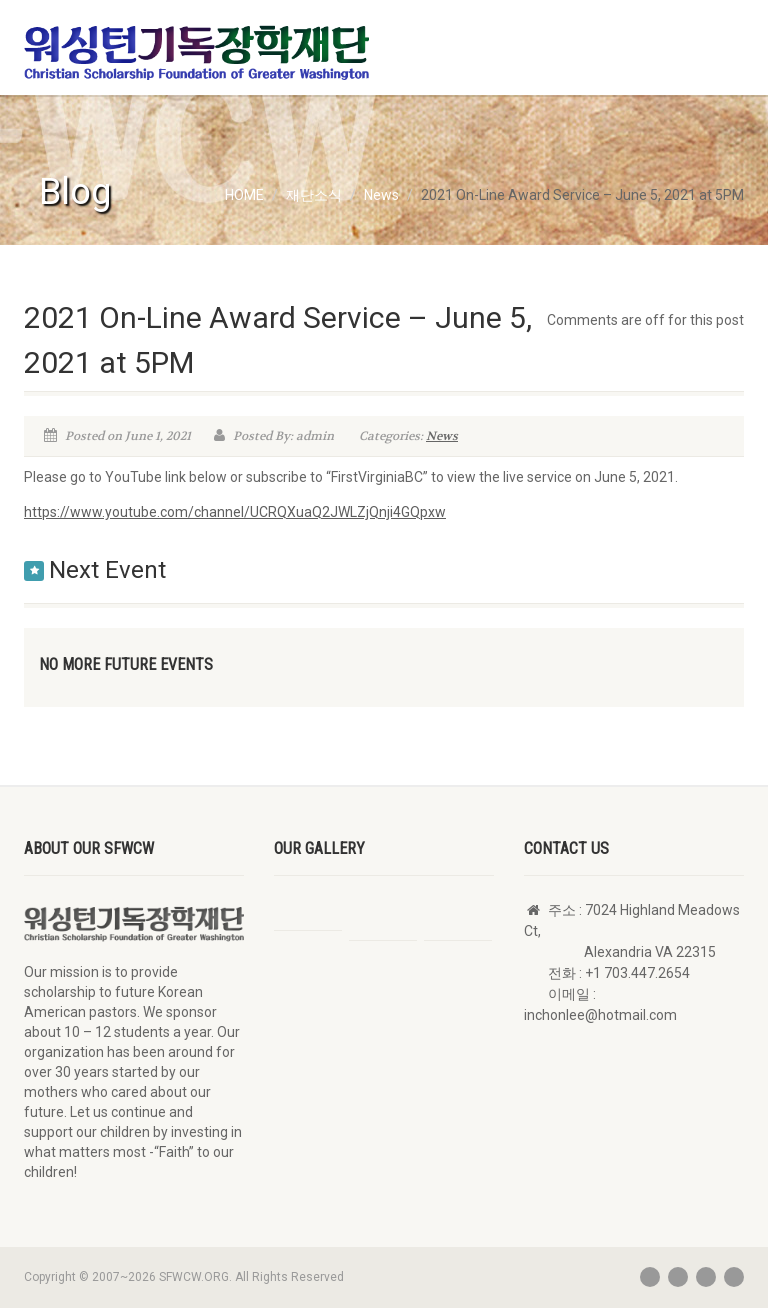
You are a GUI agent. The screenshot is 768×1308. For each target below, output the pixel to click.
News (442, 436)
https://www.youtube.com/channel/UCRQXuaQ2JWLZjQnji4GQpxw (235, 512)
